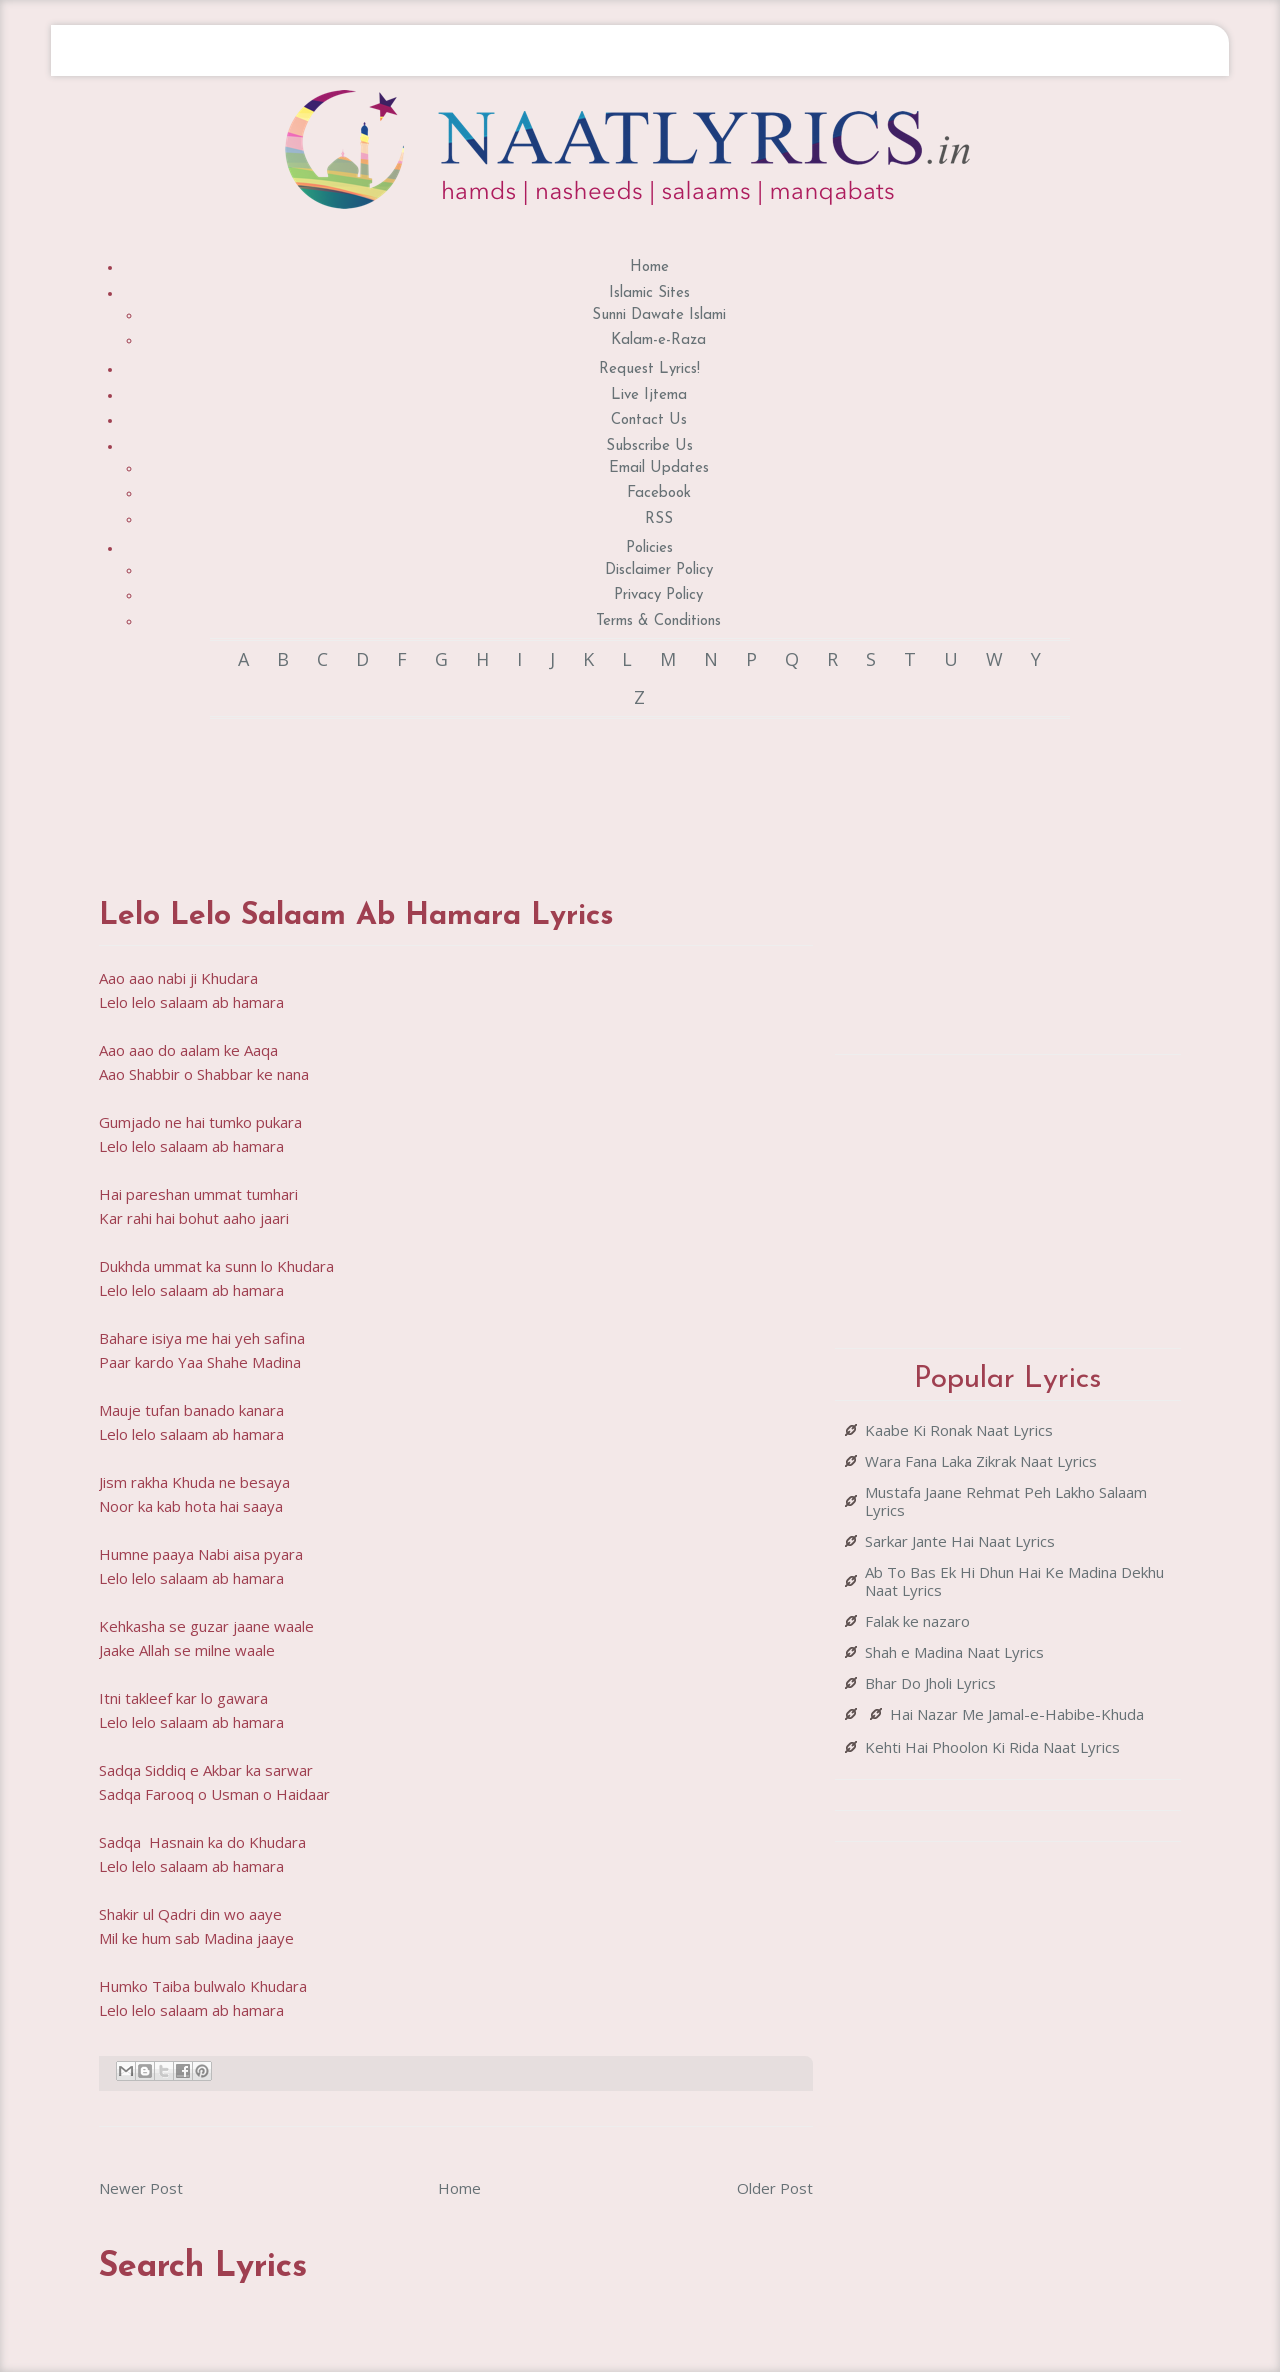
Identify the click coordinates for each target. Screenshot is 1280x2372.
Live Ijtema (649, 395)
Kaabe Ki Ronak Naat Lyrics (959, 1430)
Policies (649, 548)
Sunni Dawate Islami (659, 315)
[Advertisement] (463, 789)
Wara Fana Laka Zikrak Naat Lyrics (981, 1461)
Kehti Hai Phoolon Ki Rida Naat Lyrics (992, 1747)
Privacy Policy (658, 595)
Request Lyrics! (649, 369)
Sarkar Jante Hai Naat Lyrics (960, 1541)
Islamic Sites (649, 293)
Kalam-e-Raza (658, 340)
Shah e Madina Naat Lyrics (954, 1652)
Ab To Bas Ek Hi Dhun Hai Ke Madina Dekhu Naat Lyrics (1014, 1581)
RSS (659, 519)
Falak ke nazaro (917, 1621)
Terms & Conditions (658, 621)
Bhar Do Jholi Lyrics (930, 1683)
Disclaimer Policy (659, 570)
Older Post (775, 2188)
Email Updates (659, 468)
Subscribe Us (649, 446)
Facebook (659, 493)
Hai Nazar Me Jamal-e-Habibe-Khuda (1017, 1714)
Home (649, 267)
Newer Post (141, 2188)
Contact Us (649, 420)
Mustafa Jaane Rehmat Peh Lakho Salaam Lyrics (1006, 1501)
